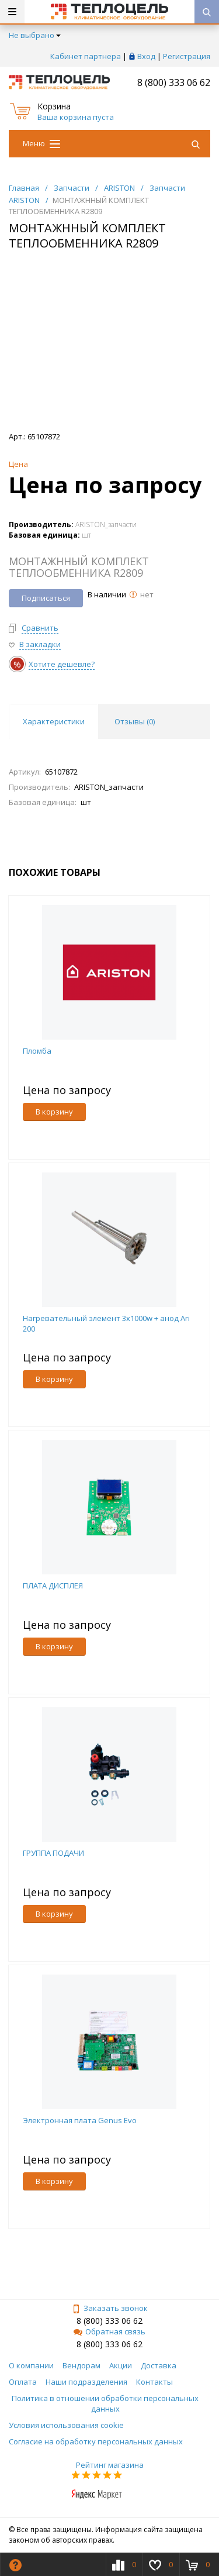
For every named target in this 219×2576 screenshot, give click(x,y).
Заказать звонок (110, 2308)
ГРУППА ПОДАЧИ (53, 1853)
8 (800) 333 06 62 (173, 82)
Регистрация (186, 56)
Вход (146, 56)
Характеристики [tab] (54, 721)
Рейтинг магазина (110, 2465)
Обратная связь (109, 2331)
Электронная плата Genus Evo (80, 2120)
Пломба (37, 1050)
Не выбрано (35, 35)
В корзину (54, 1111)
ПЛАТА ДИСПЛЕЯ (53, 1585)
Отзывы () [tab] (134, 721)
